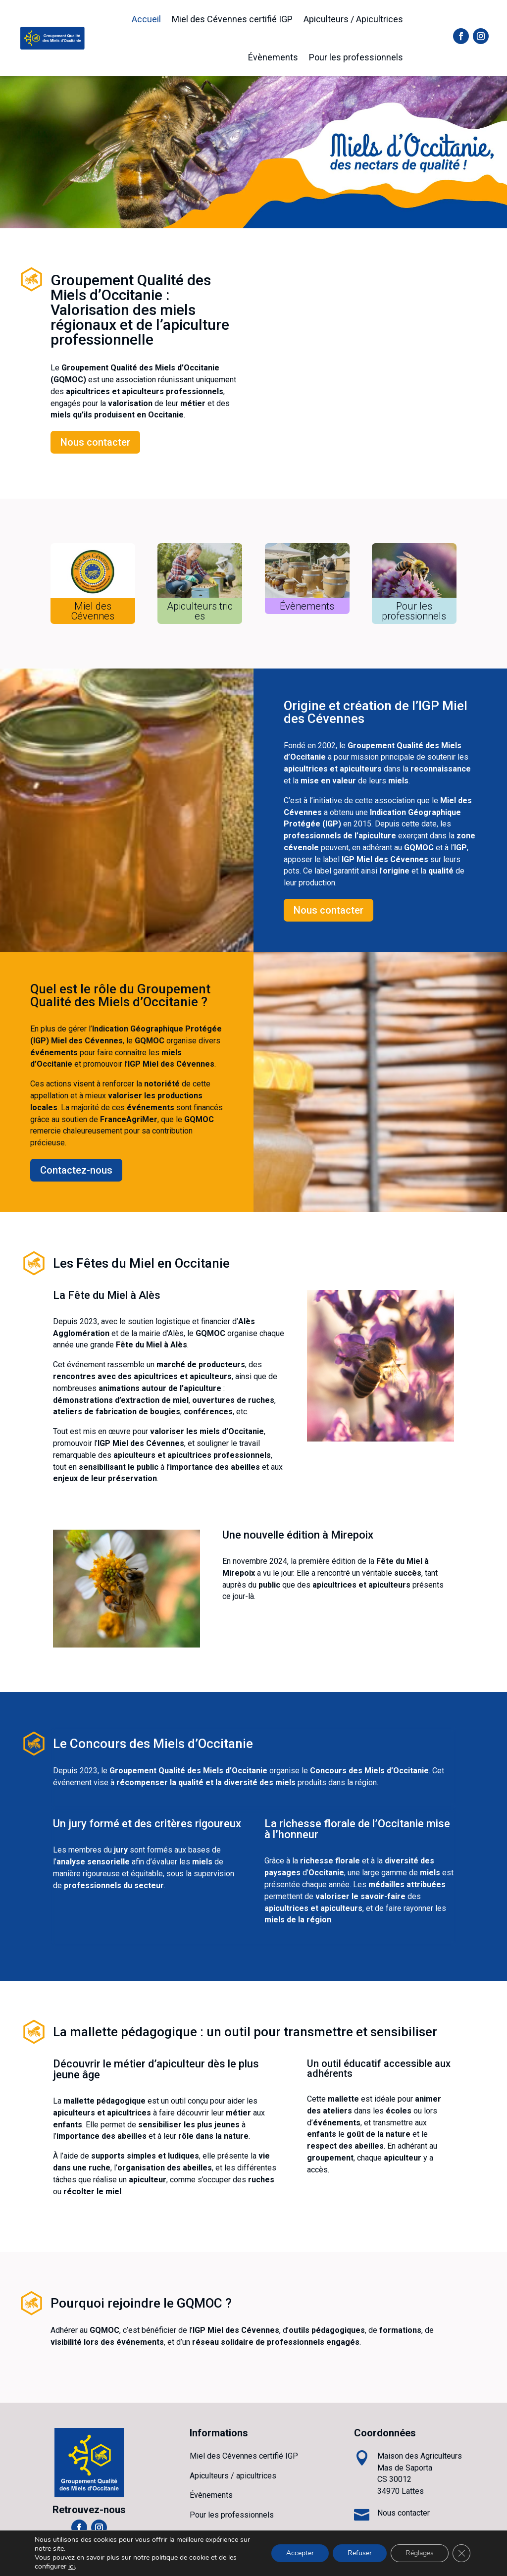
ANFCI (237, 2562)
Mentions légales (287, 2562)
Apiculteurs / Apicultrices (353, 19)
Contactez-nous (76, 1170)
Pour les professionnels (356, 57)
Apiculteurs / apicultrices (233, 2475)
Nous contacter (95, 442)
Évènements (273, 57)
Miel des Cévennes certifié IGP (232, 19)
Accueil (146, 19)
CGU (334, 2562)
